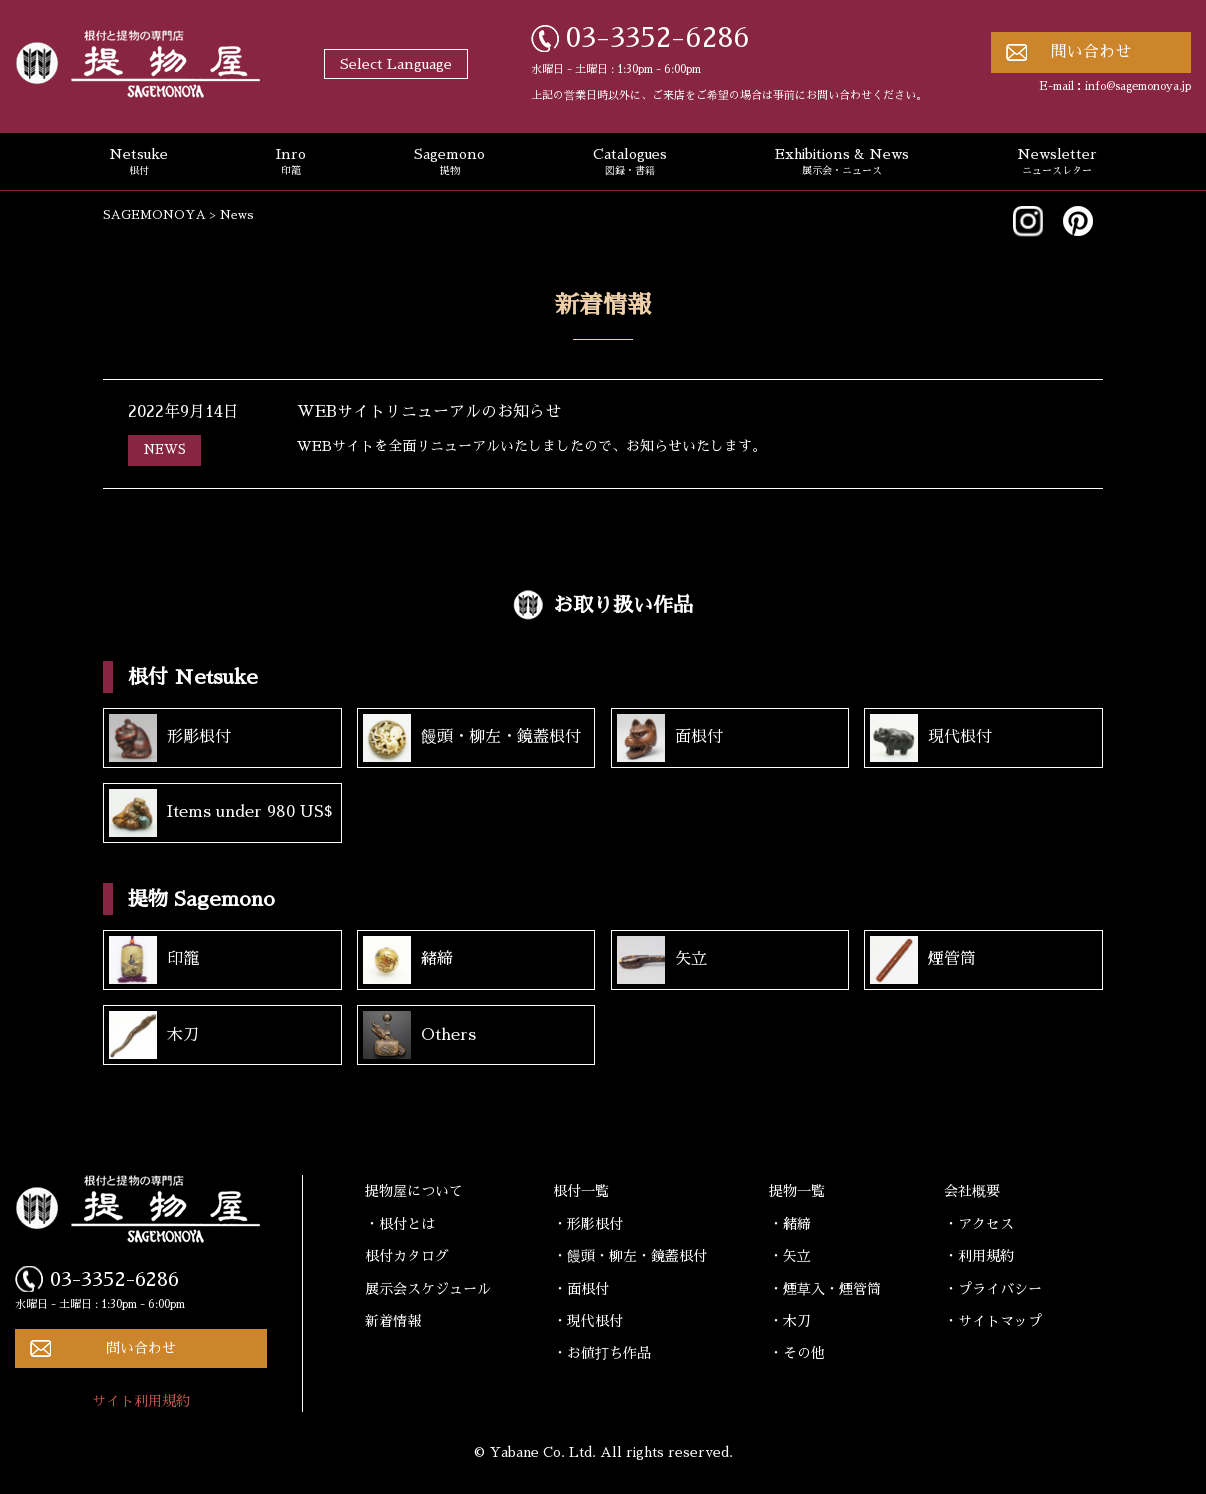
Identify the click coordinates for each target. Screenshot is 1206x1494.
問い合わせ (1091, 52)
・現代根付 (588, 1321)
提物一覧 (797, 1191)
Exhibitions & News (842, 163)
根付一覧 (581, 1191)
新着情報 (393, 1321)
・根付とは (400, 1224)
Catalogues (630, 163)
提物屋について (414, 1191)
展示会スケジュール (428, 1289)
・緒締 (790, 1224)
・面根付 (581, 1289)
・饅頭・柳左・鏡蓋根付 (630, 1256)
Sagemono (449, 163)
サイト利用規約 (141, 1401)
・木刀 (790, 1321)
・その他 (797, 1353)
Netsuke (138, 163)
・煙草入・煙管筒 (825, 1289)
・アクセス (979, 1224)
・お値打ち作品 (602, 1353)
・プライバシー (993, 1289)
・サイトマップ (993, 1321)
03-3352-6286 (658, 38)
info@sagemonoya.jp (1138, 86)
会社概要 (972, 1191)
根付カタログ (407, 1256)
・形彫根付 (588, 1224)
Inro (291, 163)
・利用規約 (979, 1256)
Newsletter (1057, 163)
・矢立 (790, 1256)
